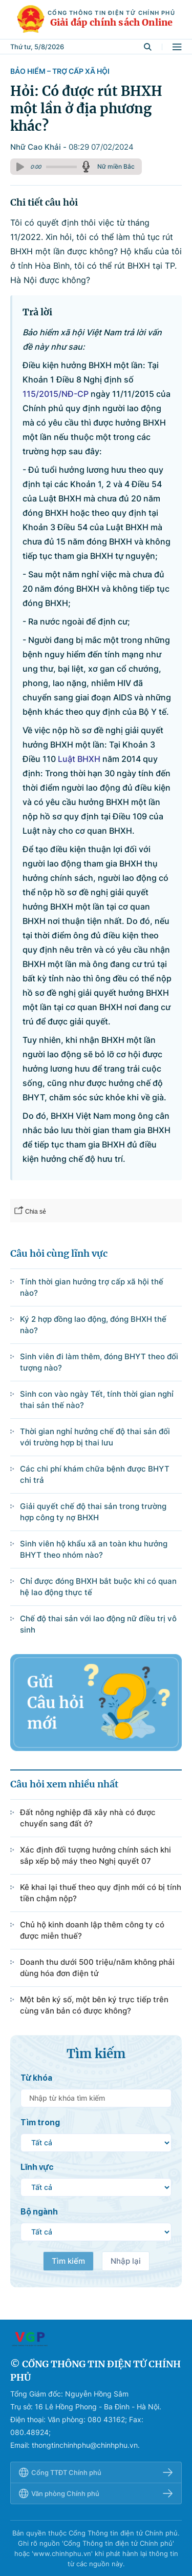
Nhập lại (126, 2261)
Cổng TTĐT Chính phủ (96, 2472)
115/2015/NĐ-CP (56, 394)
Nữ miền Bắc (116, 166)
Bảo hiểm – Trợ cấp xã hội (60, 71)
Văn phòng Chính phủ (96, 2493)
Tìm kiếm (68, 2261)
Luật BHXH (79, 759)
